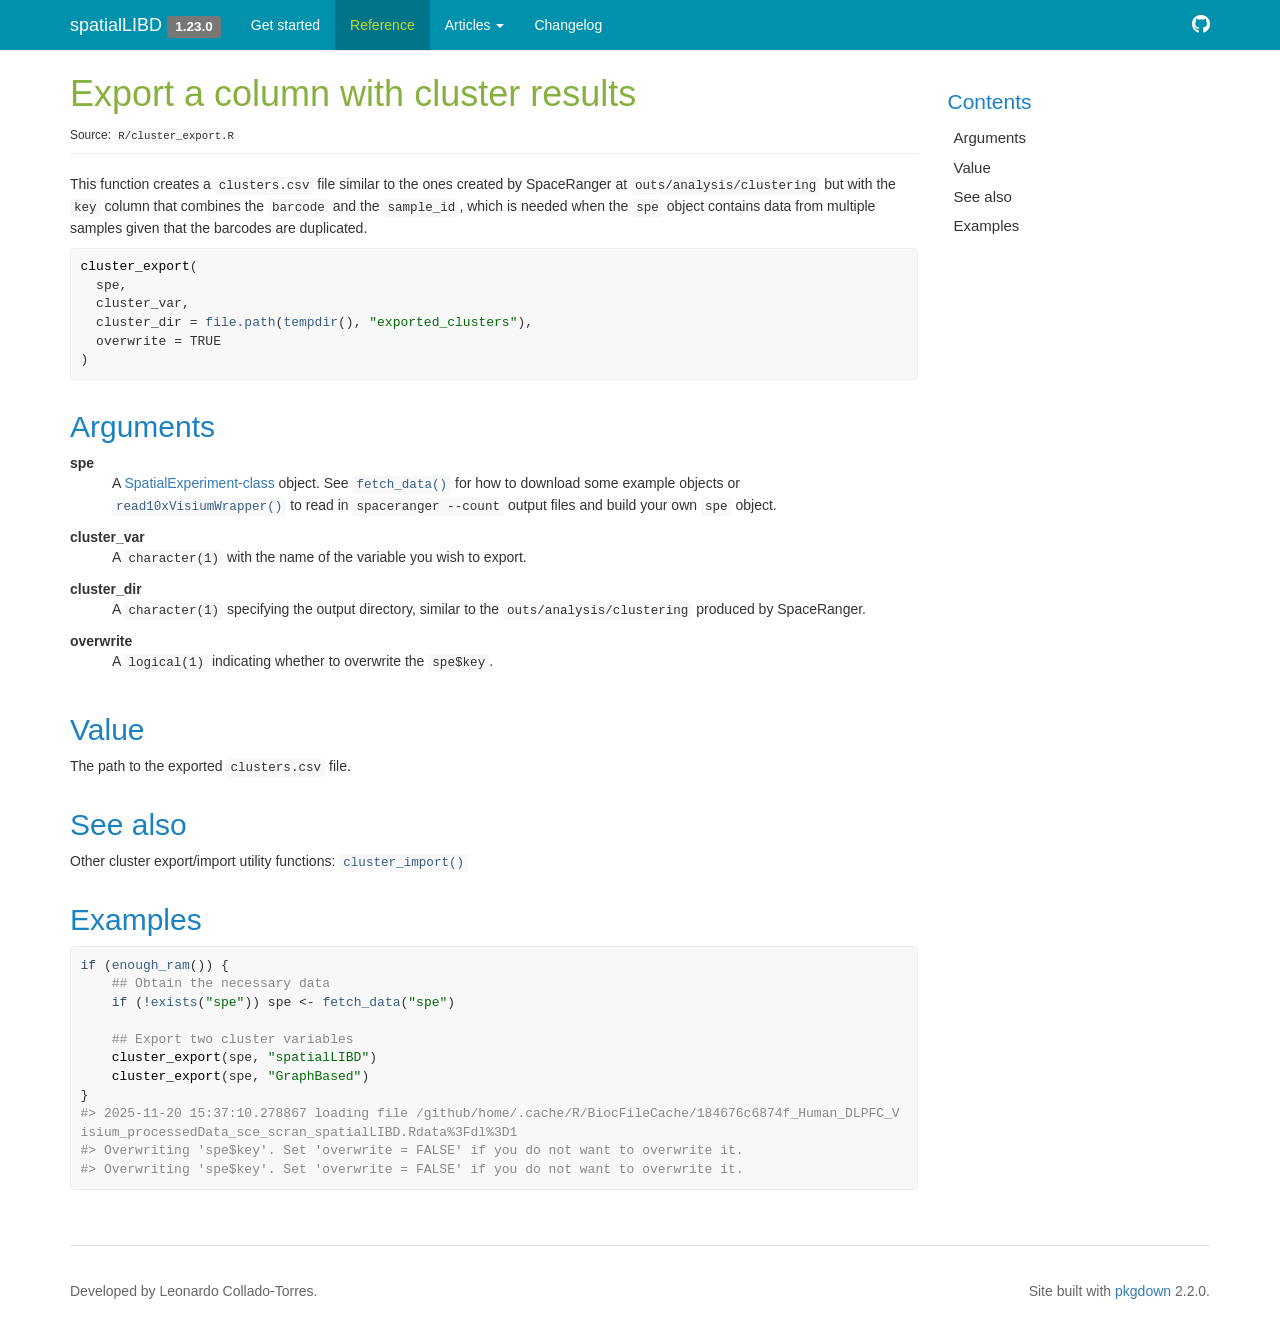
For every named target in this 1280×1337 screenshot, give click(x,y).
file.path (240, 322)
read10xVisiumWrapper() (199, 507)
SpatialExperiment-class (199, 483)
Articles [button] (475, 25)
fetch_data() (401, 485)
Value (972, 167)
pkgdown (1143, 1291)
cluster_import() (403, 863)
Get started (285, 25)
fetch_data (361, 1002)
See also (983, 196)
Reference (382, 25)
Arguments (990, 137)
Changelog (568, 25)
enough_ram (151, 965)
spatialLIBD (116, 25)
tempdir (310, 322)
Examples (987, 225)
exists (174, 1002)
